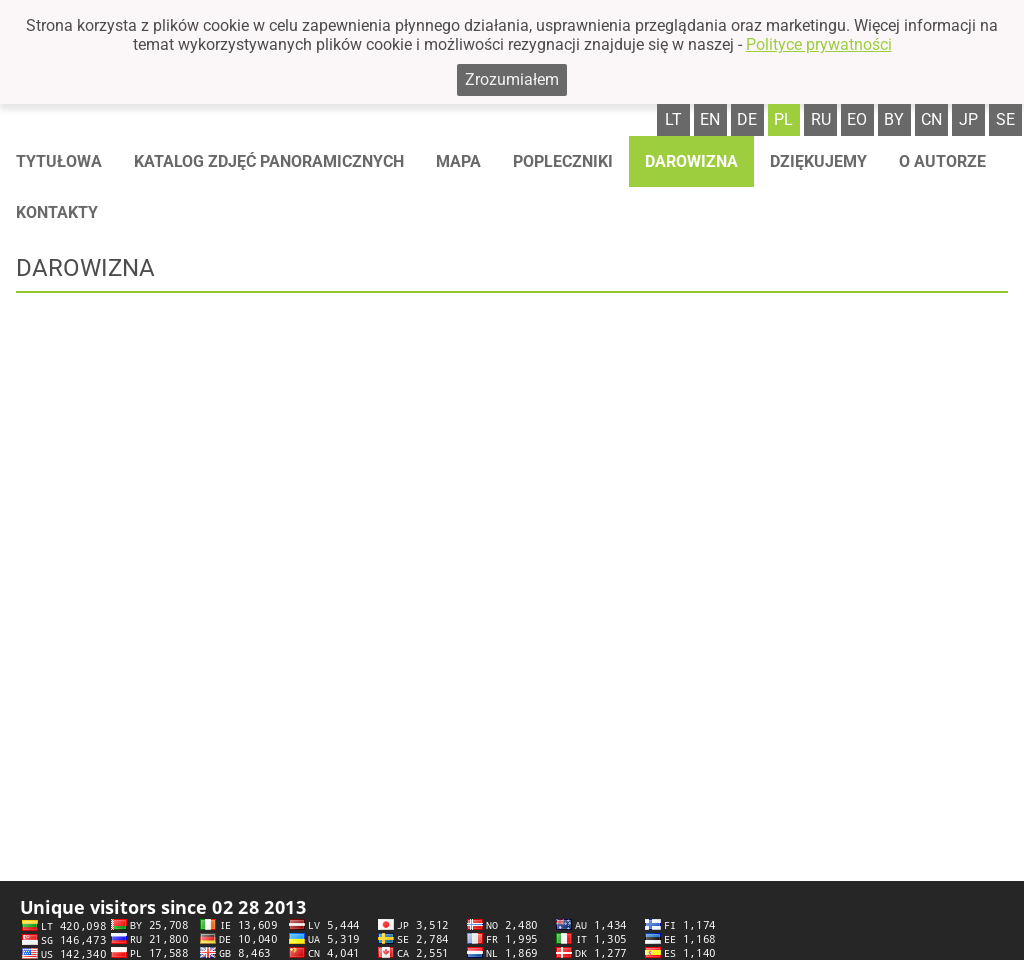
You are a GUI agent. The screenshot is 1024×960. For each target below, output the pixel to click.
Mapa (458, 161)
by (894, 119)
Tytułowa (59, 161)
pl (783, 119)
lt (673, 119)
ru (821, 119)
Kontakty (57, 212)
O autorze (942, 161)
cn (931, 119)
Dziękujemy (818, 161)
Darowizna (691, 161)
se (1005, 119)
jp (968, 119)
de (747, 119)
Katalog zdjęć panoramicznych (269, 161)
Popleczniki (563, 161)
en (710, 119)
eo (857, 119)
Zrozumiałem (512, 79)
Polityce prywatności (819, 44)
